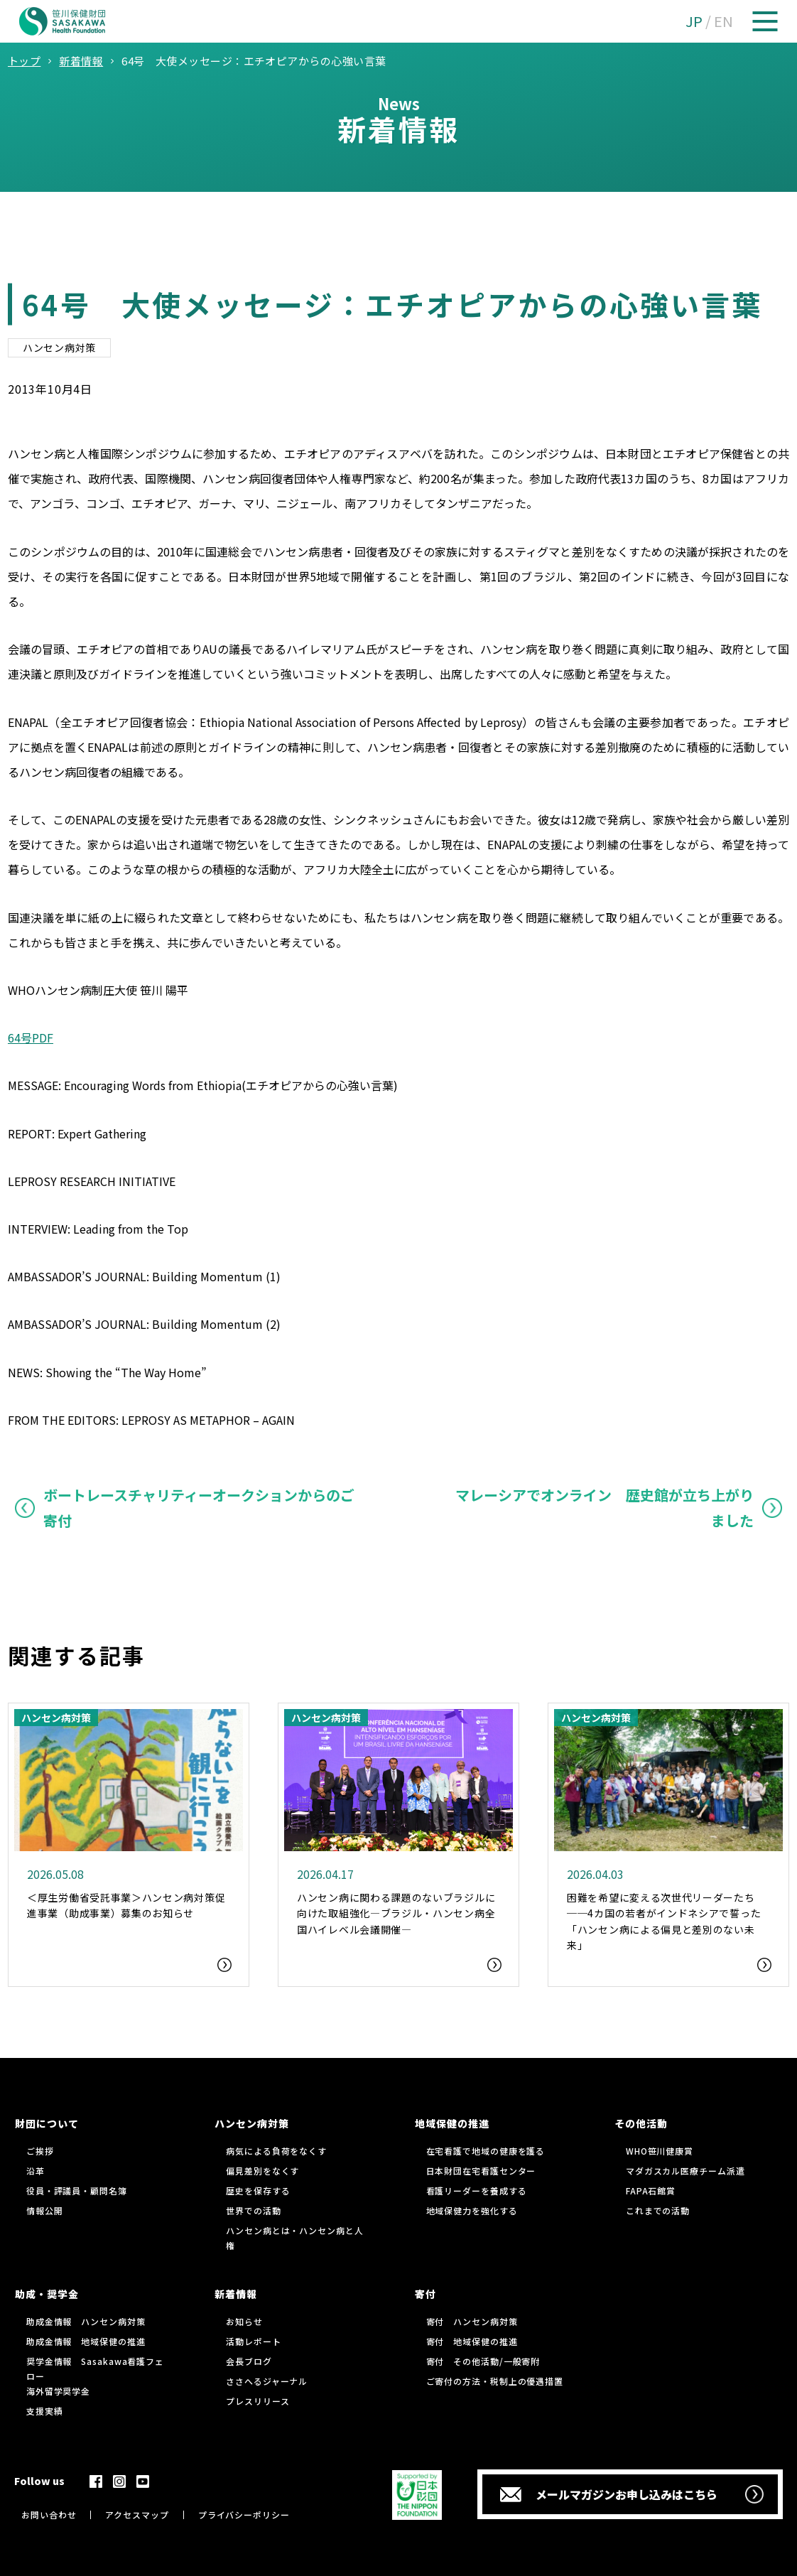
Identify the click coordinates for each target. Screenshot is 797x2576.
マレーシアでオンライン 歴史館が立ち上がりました (604, 1507)
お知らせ (244, 2321)
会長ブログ (249, 2361)
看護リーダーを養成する (476, 2190)
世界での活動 (253, 2210)
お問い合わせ (48, 2514)
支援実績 (44, 2411)
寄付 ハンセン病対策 (472, 2321)
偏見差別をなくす (262, 2171)
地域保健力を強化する (472, 2210)
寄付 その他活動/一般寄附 (483, 2361)
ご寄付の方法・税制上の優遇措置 (495, 2381)
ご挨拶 (40, 2151)
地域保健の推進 (452, 2123)
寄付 (425, 2294)
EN (723, 21)
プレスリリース (257, 2401)
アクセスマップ (136, 2514)
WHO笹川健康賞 (659, 2151)
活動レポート (253, 2341)
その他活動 (641, 2123)
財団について (47, 2123)
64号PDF (30, 1037)
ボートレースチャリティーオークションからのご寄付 (198, 1507)
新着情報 (236, 2294)
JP (694, 21)
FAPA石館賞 (651, 2190)
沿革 (35, 2171)
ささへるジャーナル (267, 2381)
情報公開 (44, 2210)
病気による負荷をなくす (276, 2151)
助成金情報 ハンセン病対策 (86, 2321)
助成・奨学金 (47, 2294)
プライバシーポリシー (244, 2514)
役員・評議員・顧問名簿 (76, 2190)
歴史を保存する (258, 2190)
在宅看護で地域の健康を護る (486, 2151)
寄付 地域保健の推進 (472, 2341)
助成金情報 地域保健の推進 (86, 2341)
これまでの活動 (658, 2210)
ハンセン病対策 (59, 347)
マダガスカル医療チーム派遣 (685, 2171)
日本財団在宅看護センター (481, 2171)
